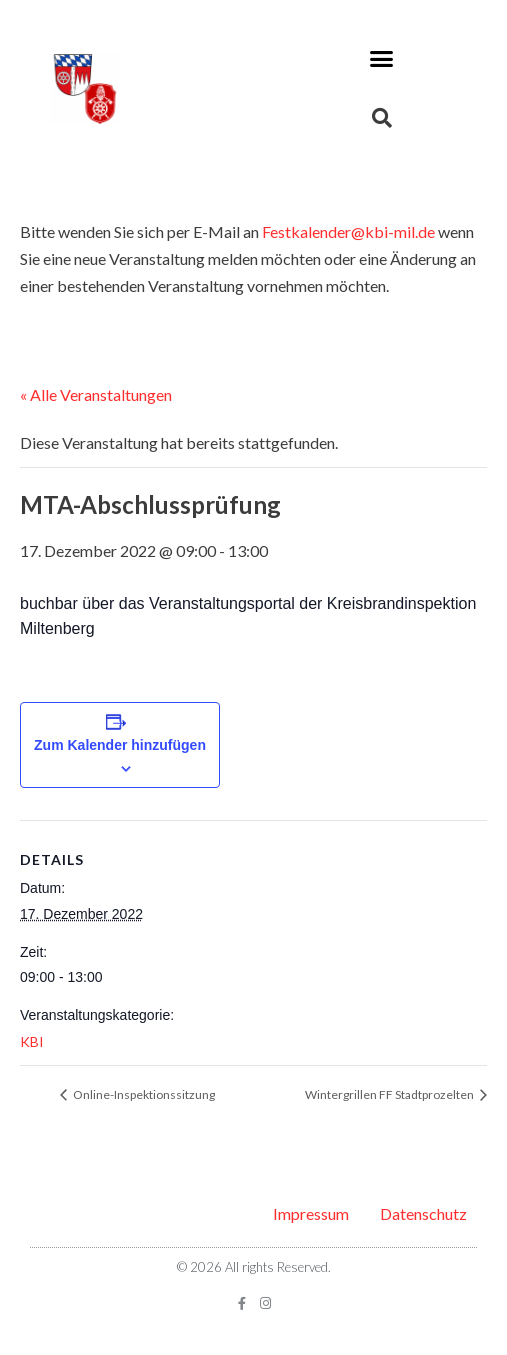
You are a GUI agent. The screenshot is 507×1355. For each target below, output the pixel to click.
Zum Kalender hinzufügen (120, 745)
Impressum (311, 1213)
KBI (32, 1041)
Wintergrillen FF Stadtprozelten (390, 1094)
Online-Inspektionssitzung (143, 1094)
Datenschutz (423, 1213)
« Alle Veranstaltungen (96, 394)
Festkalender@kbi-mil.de (348, 231)
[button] (382, 59)
